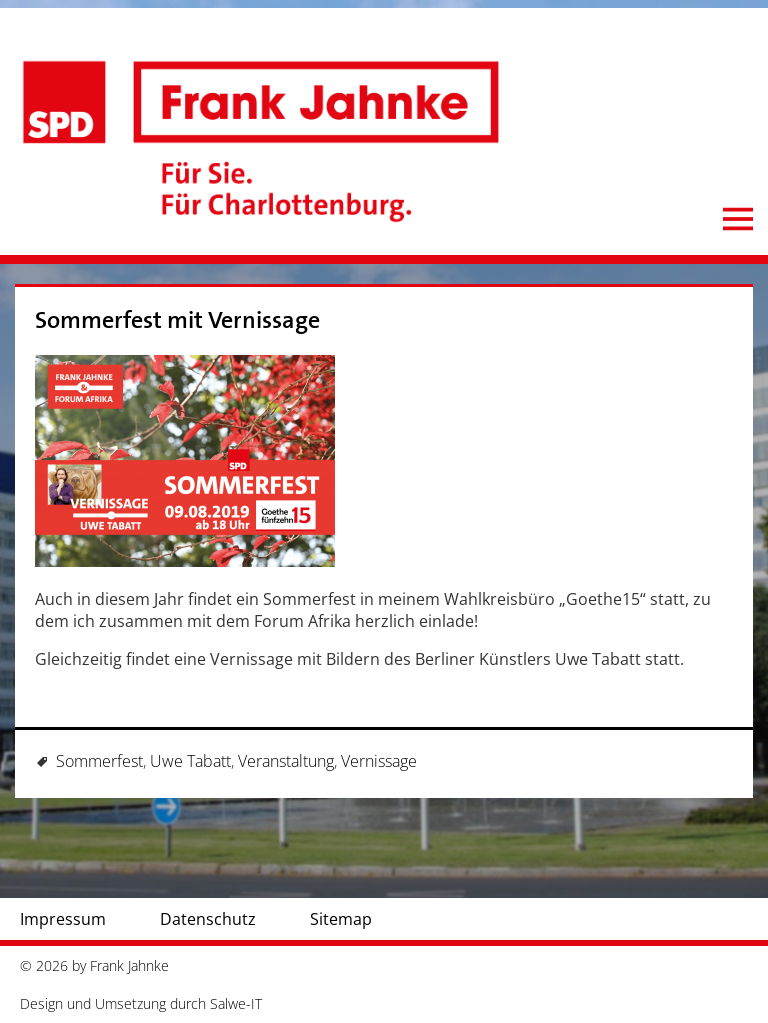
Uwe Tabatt (190, 761)
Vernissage (379, 761)
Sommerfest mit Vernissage (177, 320)
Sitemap (341, 919)
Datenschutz (208, 919)
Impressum (63, 919)
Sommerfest (99, 761)
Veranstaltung (286, 761)
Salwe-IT (236, 1003)
